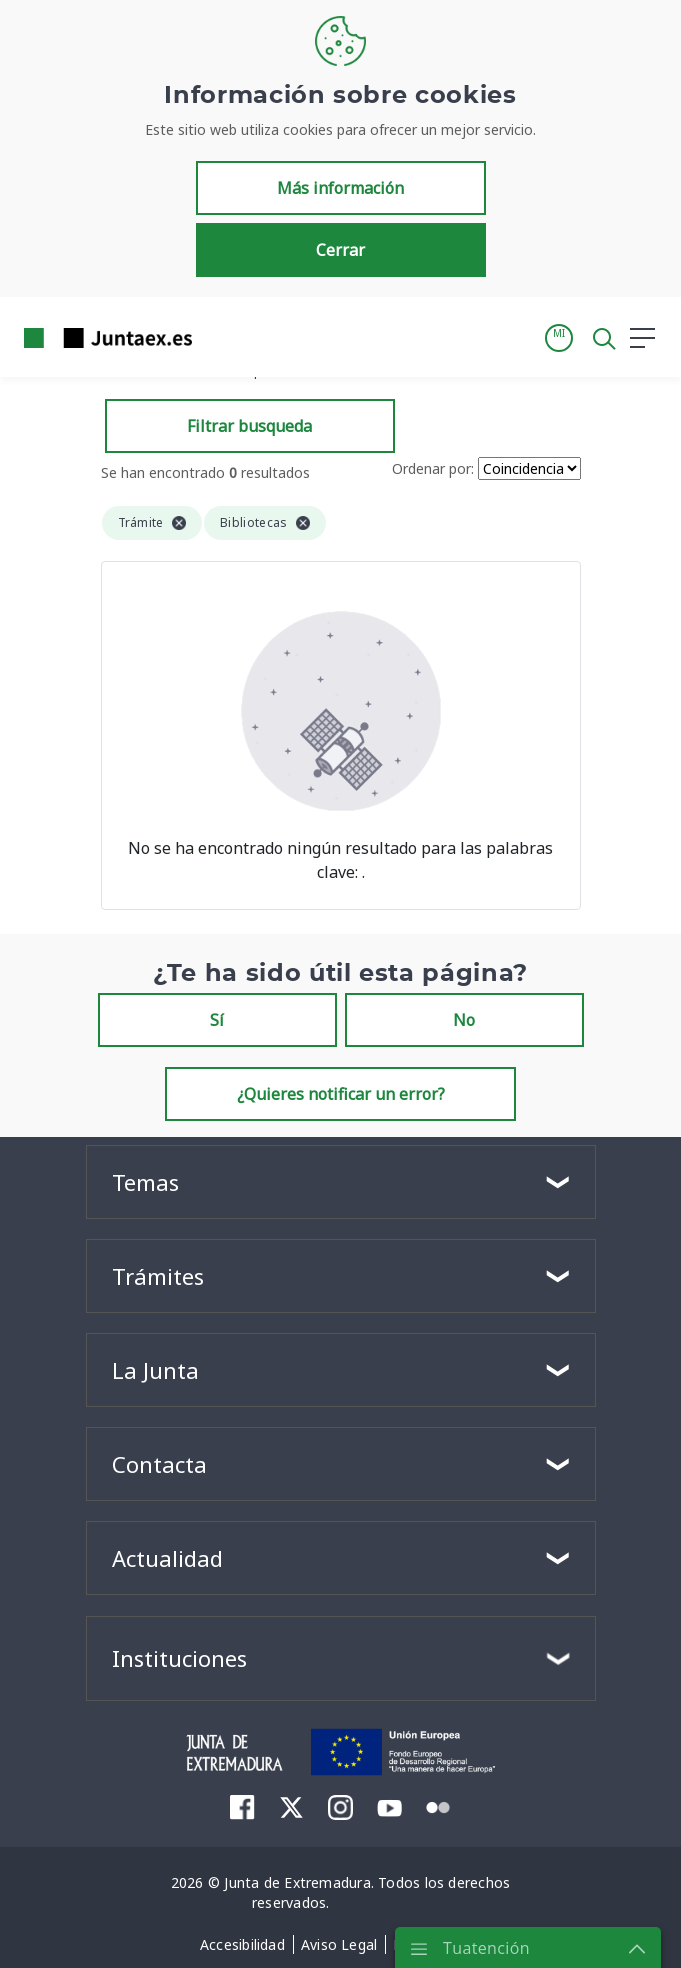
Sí (217, 1020)
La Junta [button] (155, 1370)
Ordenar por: (433, 468)
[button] (559, 338)
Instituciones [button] (179, 1658)
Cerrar (340, 250)
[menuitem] (242, 1807)
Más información (340, 188)
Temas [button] (145, 1182)
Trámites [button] (158, 1276)
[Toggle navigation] (220, 337)
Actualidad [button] (167, 1558)
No (464, 1020)
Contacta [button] (159, 1464)
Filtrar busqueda (249, 426)
